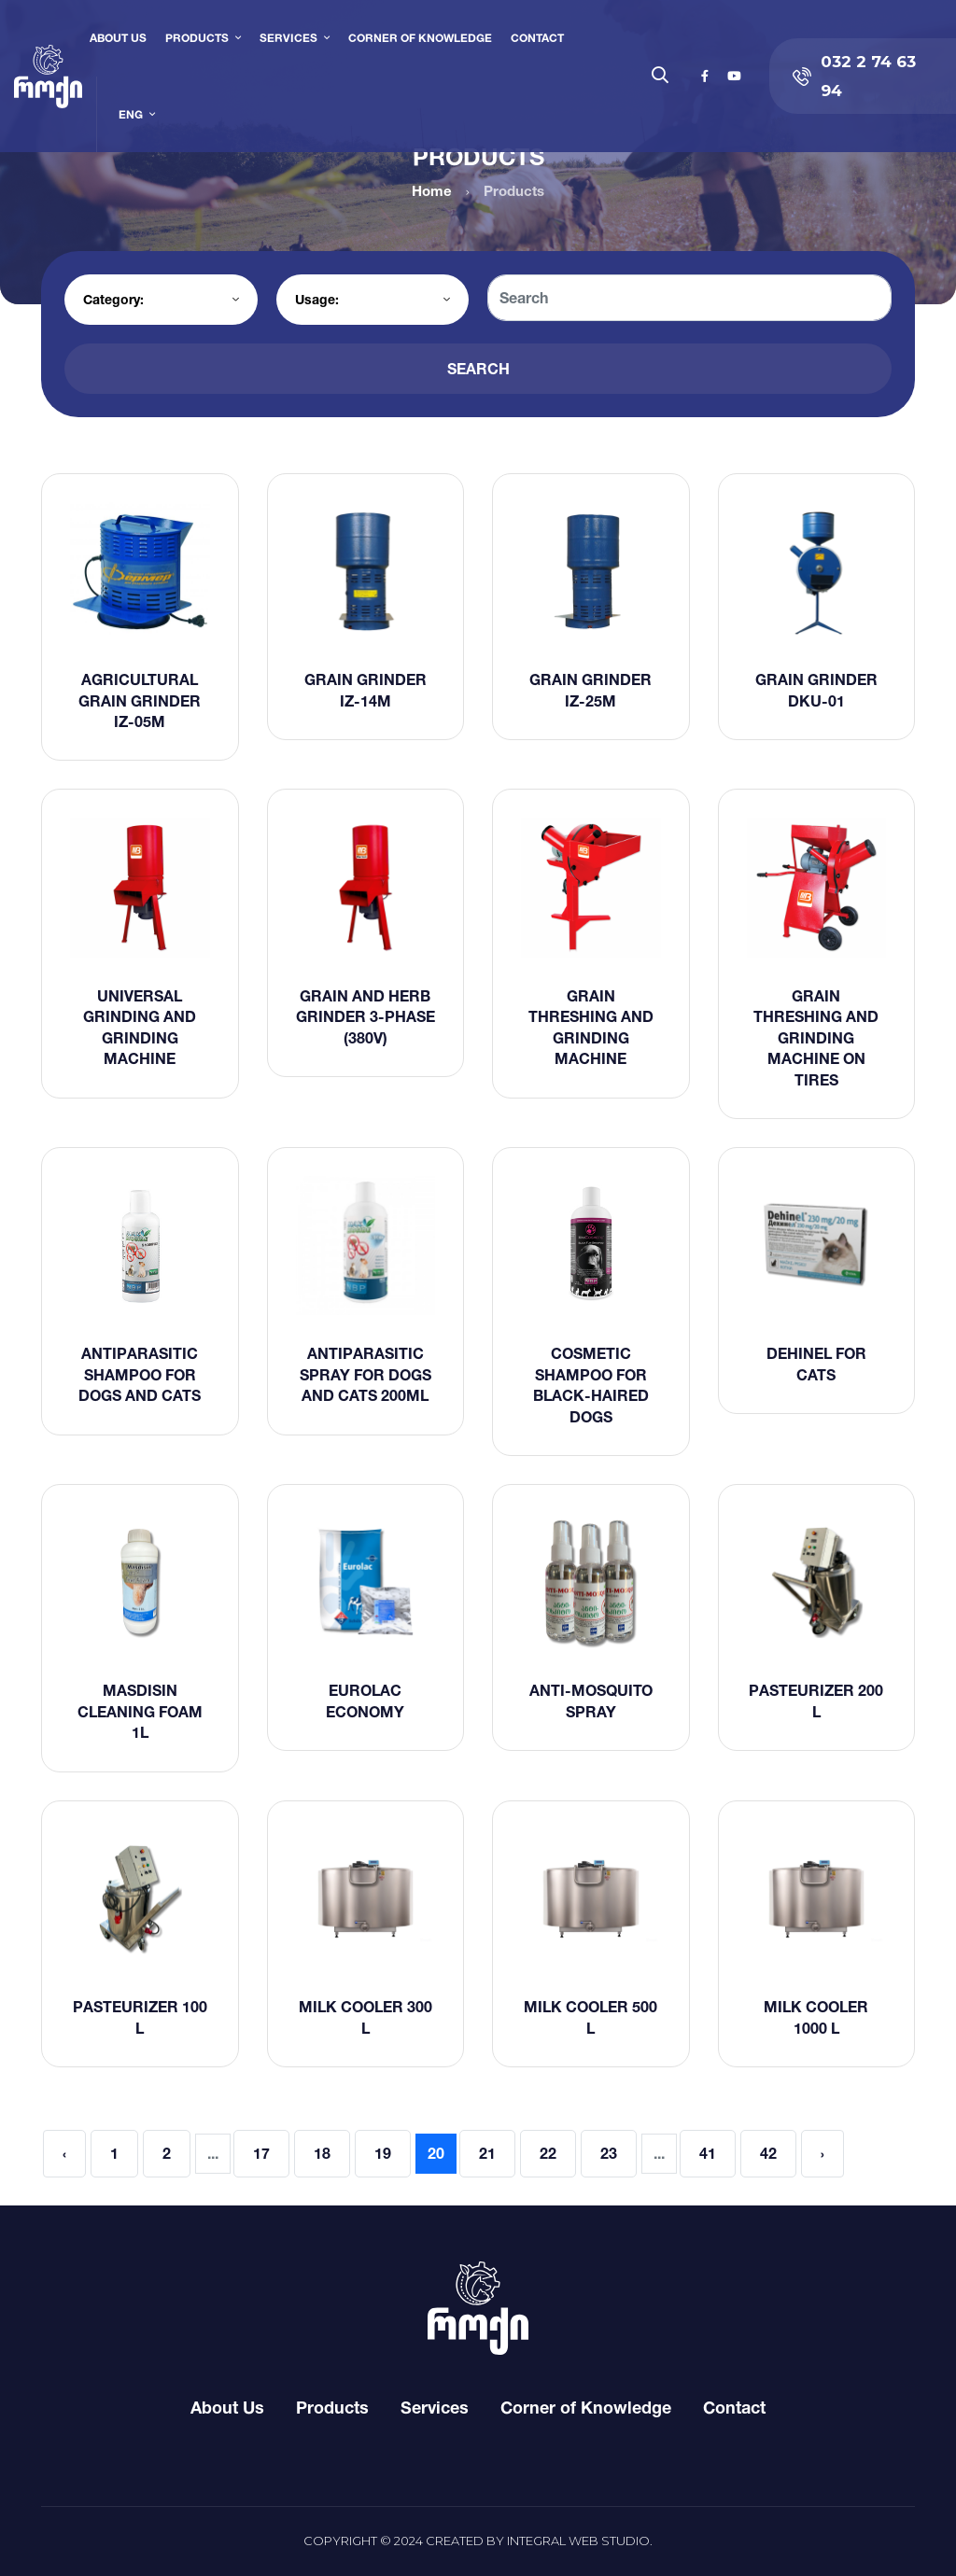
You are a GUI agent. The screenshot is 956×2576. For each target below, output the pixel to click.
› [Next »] (822, 2153)
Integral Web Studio (578, 2540)
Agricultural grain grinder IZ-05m (139, 700)
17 (261, 2153)
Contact (537, 38)
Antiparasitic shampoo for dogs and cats (139, 1374)
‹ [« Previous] (64, 2153)
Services (288, 38)
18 (322, 2153)
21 (487, 2153)
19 (382, 2153)
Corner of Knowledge (420, 38)
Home (432, 191)
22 (548, 2153)
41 (707, 2153)
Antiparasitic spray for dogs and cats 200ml (365, 1374)
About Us (118, 38)
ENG (131, 114)
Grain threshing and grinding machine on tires (816, 1038)
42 (768, 2153)
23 (608, 2153)
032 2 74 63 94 (854, 76)
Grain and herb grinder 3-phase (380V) (365, 1017)
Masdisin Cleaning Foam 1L (140, 1711)
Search (478, 368)
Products (197, 38)
